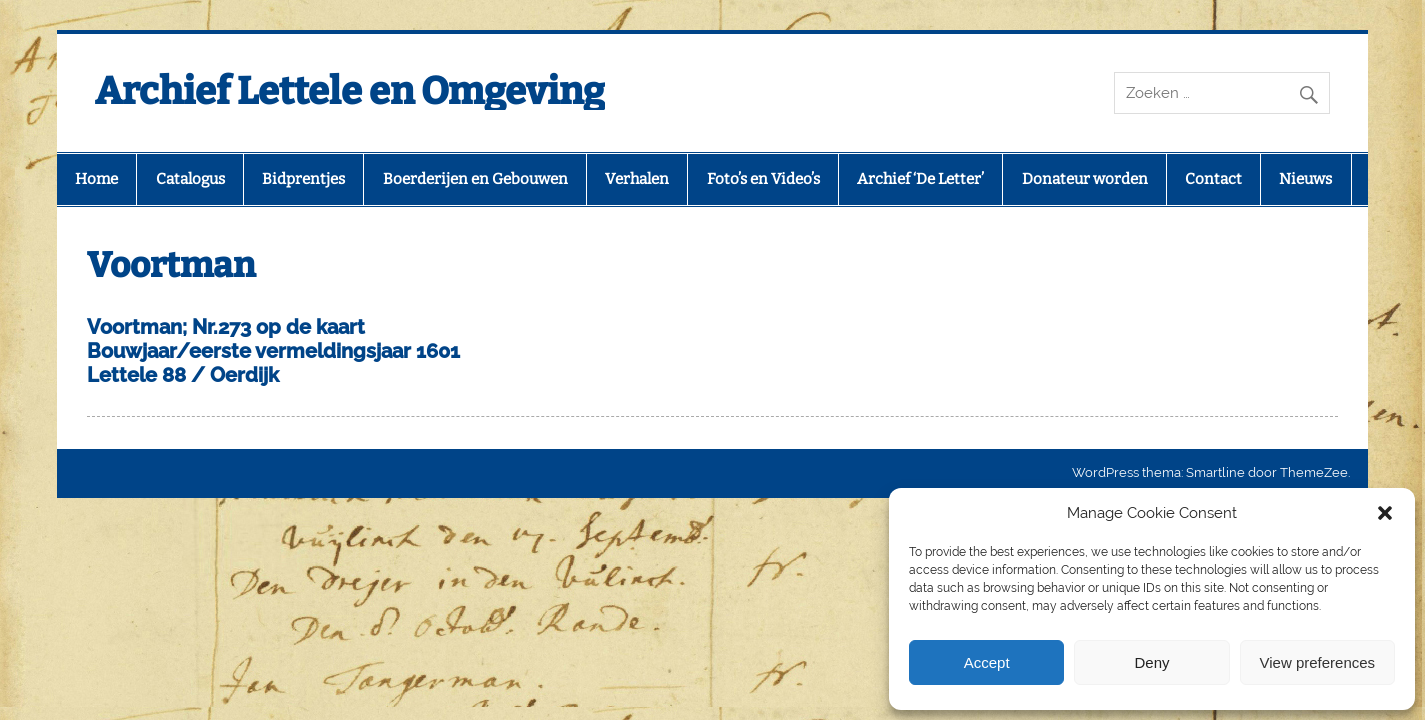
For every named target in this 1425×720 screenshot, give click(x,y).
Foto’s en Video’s (763, 179)
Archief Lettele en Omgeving (350, 91)
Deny (1151, 662)
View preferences (1318, 662)
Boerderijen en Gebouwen (475, 179)
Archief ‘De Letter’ (920, 179)
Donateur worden (1085, 179)
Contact (1213, 179)
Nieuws (1305, 179)
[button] (1385, 513)
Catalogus (190, 179)
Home (96, 179)
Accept (987, 662)
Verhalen (637, 179)
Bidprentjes (303, 179)
